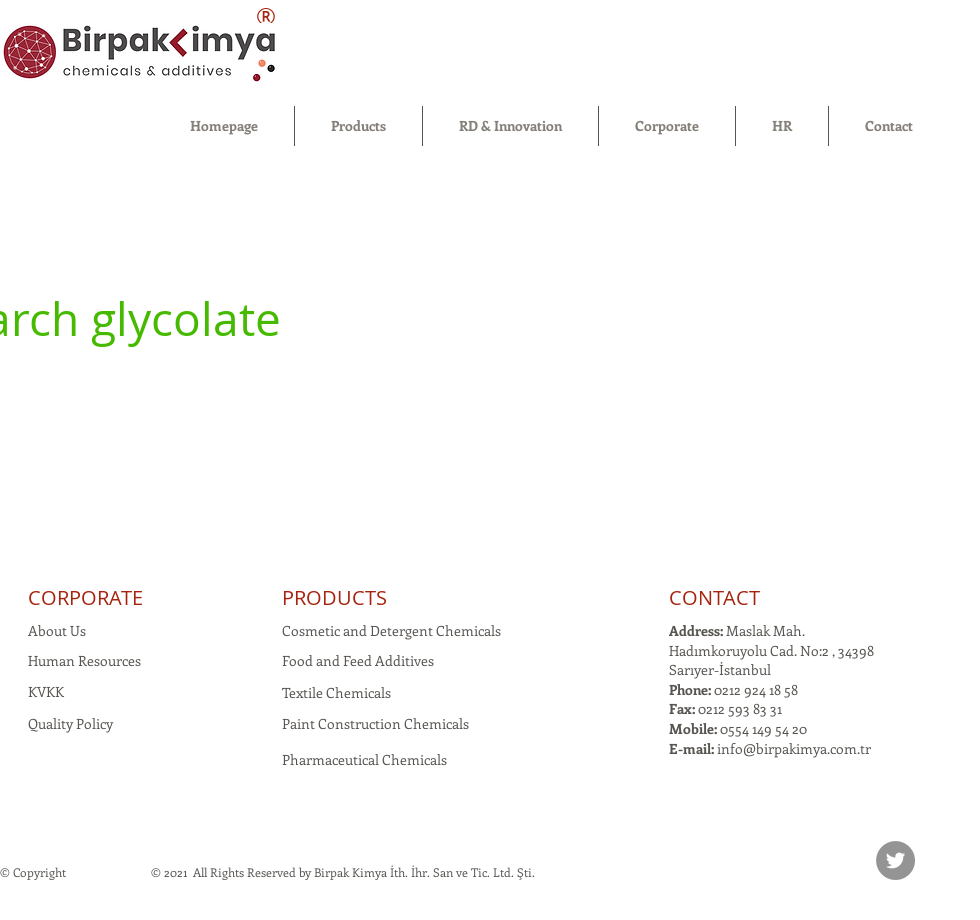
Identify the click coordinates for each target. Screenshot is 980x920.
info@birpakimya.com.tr (794, 748)
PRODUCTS (334, 597)
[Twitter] (895, 860)
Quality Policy (70, 723)
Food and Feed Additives (358, 660)
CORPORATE (85, 597)
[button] (358, 126)
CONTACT (714, 597)
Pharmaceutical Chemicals (364, 759)
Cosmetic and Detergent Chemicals (391, 630)
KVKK (46, 691)
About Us (57, 630)
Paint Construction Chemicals (375, 723)
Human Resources (84, 660)
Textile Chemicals (336, 692)
